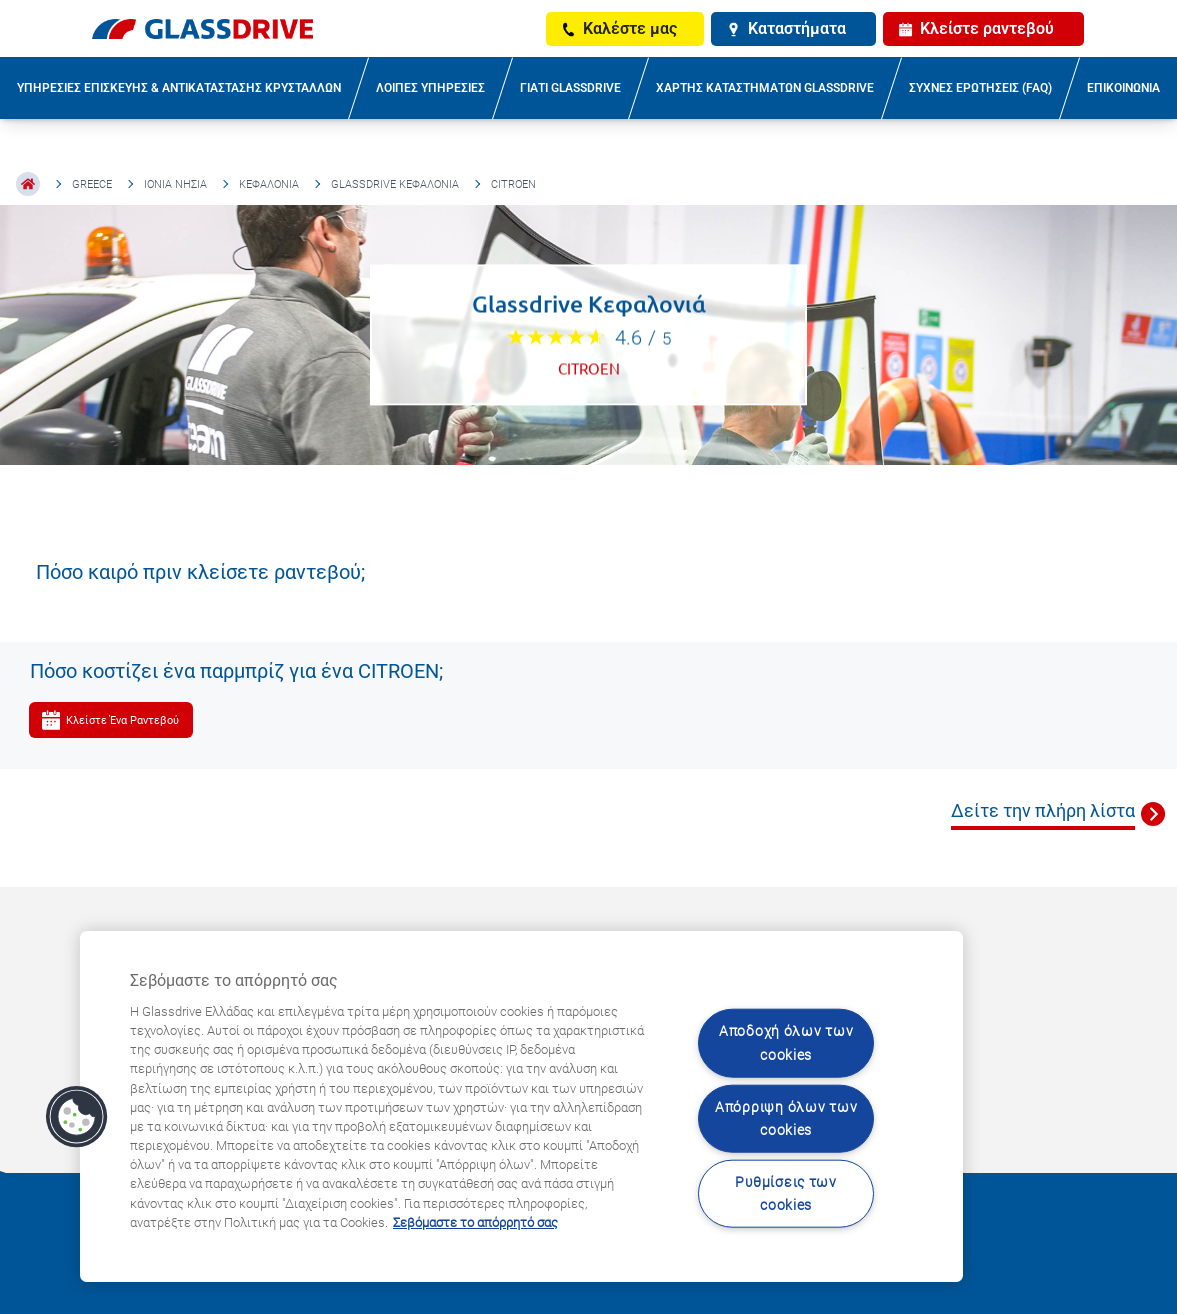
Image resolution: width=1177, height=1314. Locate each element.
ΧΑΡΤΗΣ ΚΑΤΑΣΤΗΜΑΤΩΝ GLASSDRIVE (765, 88)
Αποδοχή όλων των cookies (786, 1043)
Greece (92, 184)
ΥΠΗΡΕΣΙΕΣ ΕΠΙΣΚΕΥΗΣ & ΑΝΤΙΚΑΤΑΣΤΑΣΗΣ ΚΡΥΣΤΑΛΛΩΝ (179, 88)
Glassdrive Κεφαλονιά (395, 184)
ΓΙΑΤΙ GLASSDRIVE (570, 88)
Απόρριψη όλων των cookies (786, 1118)
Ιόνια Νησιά (175, 184)
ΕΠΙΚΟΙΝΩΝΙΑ (1123, 88)
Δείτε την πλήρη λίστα (1043, 810)
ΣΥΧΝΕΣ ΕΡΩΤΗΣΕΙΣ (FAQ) (980, 88)
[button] (77, 1117)
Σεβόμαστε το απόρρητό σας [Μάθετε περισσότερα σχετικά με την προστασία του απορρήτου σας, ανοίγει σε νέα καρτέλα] (475, 1222)
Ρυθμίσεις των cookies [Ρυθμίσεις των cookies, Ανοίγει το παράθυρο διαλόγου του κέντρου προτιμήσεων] (785, 1194)
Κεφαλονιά (269, 184)
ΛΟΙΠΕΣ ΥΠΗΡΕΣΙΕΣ (430, 88)
